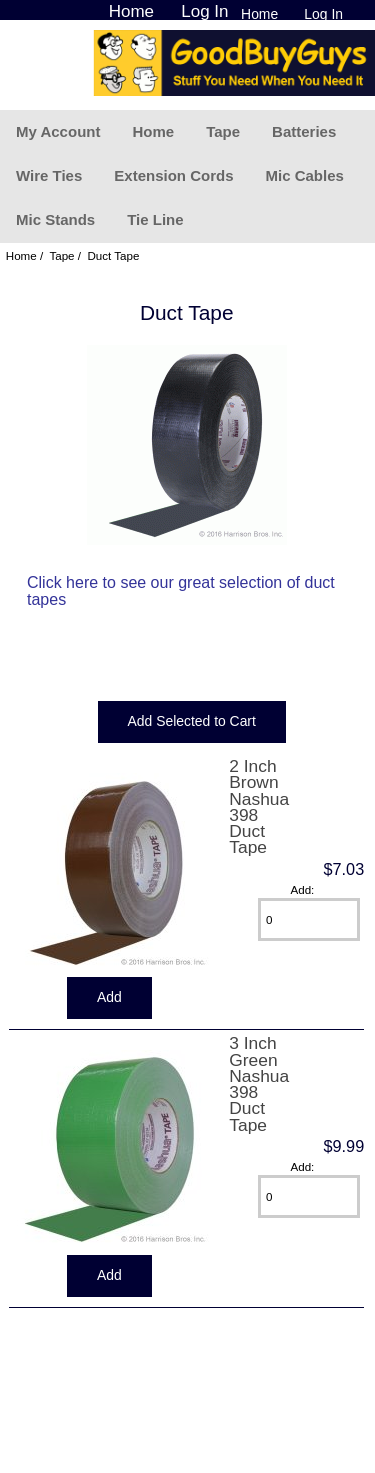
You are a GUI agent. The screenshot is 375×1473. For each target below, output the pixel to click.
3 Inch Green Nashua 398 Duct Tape (259, 1083)
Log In (323, 14)
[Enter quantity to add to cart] (309, 919)
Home (259, 14)
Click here (62, 582)
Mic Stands (55, 219)
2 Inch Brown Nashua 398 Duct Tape (259, 806)
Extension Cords (173, 175)
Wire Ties (49, 175)
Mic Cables (304, 175)
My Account (58, 131)
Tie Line (155, 219)
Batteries (304, 131)
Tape (223, 131)
